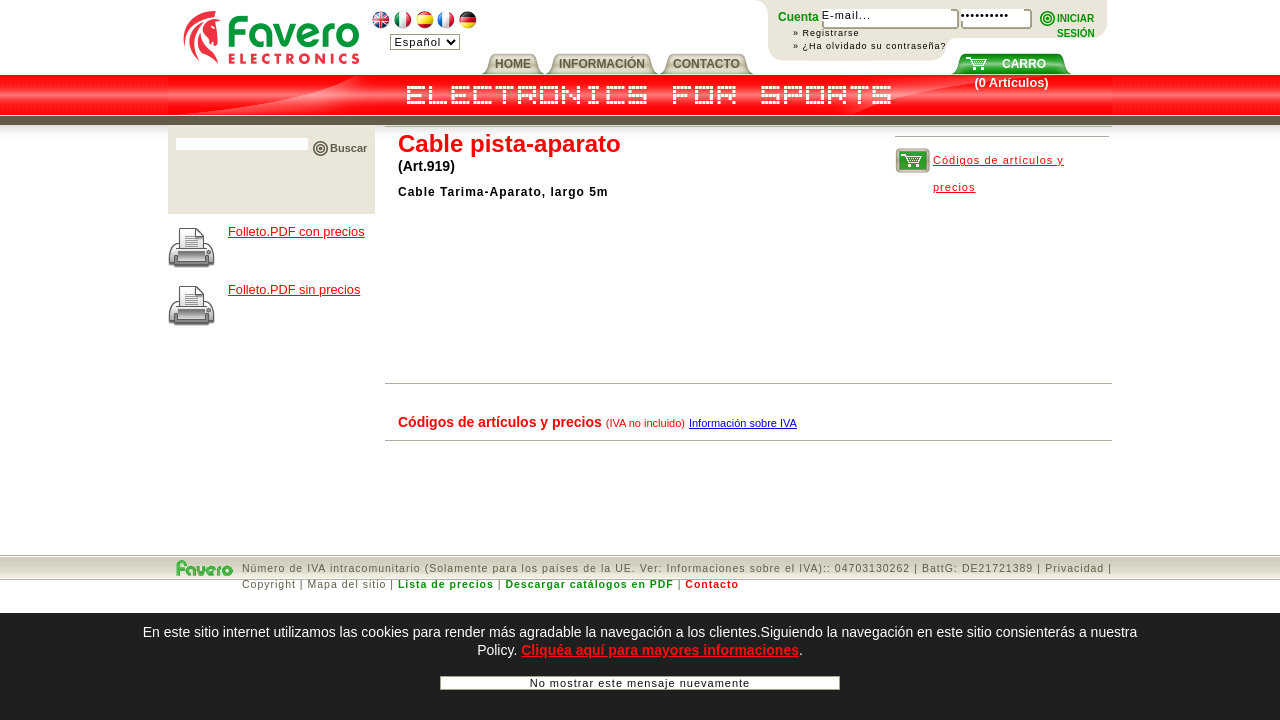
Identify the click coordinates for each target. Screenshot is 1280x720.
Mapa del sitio (347, 584)
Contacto (712, 584)
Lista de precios (446, 584)
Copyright (269, 584)
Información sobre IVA (743, 423)
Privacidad (1074, 568)
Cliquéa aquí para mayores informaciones (660, 656)
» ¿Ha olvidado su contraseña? (870, 46)
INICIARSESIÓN (1076, 19)
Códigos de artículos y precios (998, 164)
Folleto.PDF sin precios (294, 289)
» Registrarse (826, 33)
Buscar (348, 148)
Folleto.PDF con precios (296, 231)
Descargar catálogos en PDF (589, 584)
